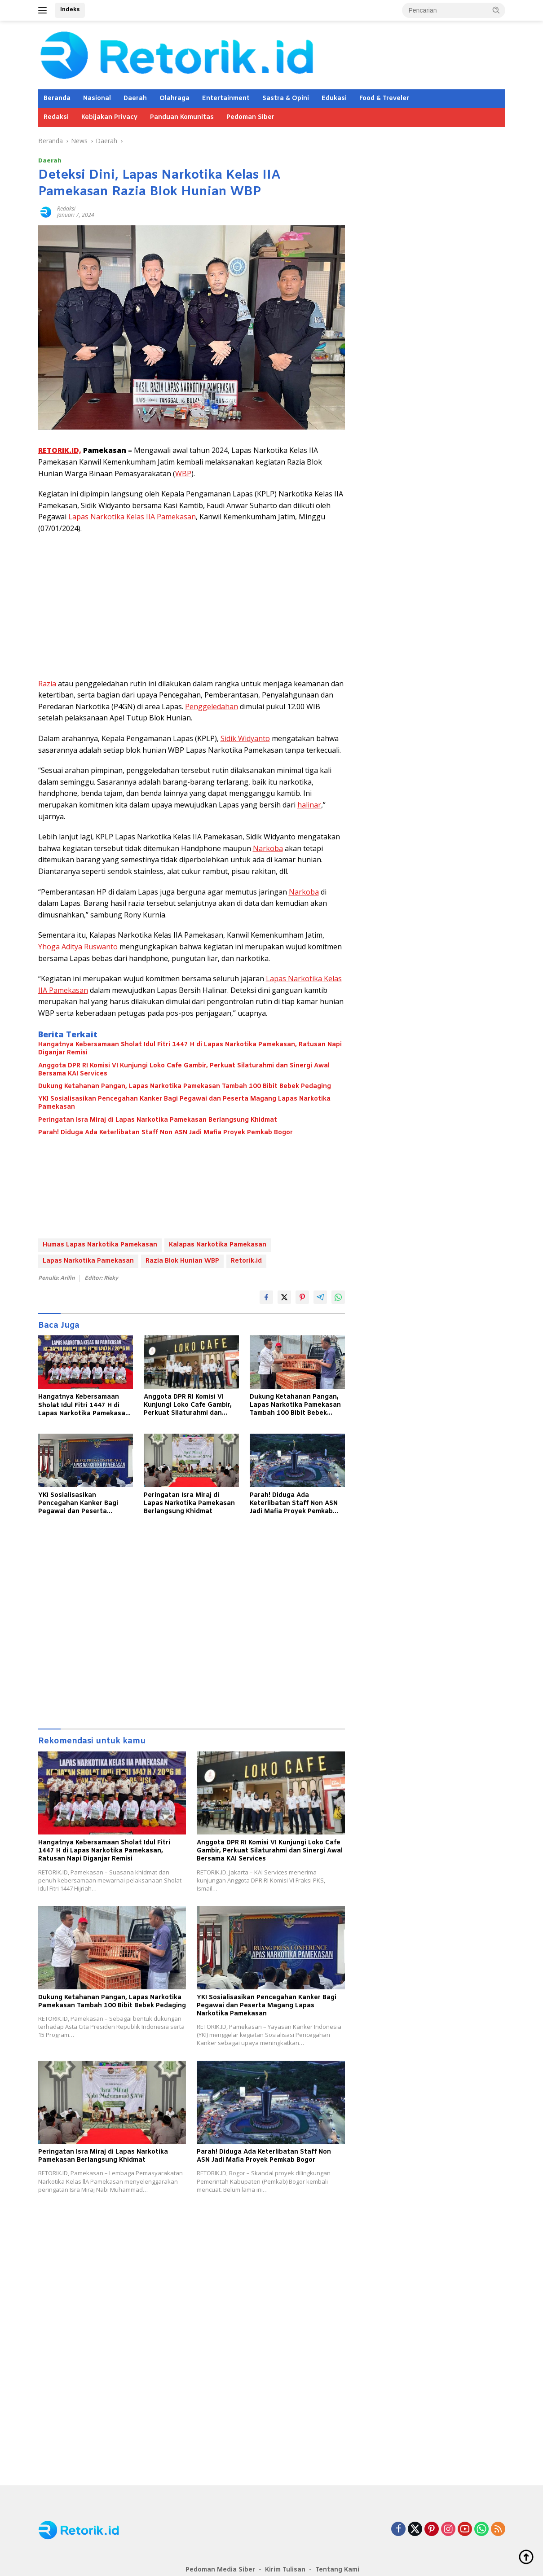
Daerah (135, 98)
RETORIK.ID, (59, 450)
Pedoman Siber (250, 117)
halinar (309, 805)
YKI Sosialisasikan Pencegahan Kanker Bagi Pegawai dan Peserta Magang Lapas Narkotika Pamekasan (184, 1103)
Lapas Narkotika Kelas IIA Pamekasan (132, 517)
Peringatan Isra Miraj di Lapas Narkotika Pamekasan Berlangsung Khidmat (157, 1120)
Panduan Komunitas (182, 117)
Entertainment (226, 98)
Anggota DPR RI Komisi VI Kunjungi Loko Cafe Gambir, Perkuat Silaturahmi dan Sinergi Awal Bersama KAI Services (184, 1070)
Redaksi (56, 117)
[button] (496, 10)
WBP (183, 473)
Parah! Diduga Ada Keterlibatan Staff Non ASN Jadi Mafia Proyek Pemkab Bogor (165, 1133)
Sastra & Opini (285, 98)
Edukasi (334, 98)
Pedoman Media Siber (220, 2570)
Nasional (97, 98)
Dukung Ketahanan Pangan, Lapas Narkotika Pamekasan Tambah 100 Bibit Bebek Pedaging (184, 1087)
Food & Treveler (384, 98)
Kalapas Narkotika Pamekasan (217, 1245)
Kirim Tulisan (285, 2570)
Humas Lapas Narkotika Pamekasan (100, 1245)
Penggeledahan (211, 706)
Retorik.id (246, 1261)
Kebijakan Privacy (109, 117)
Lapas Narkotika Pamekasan (88, 1261)
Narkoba (268, 848)
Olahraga (174, 98)
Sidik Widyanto (245, 738)
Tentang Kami (337, 2570)
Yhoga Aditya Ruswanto (78, 947)
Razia (47, 684)
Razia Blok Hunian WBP (182, 1261)
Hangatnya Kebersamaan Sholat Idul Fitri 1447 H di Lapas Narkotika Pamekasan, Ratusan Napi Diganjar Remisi (190, 1049)
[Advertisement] (191, 606)
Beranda (57, 98)
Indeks (69, 9)
